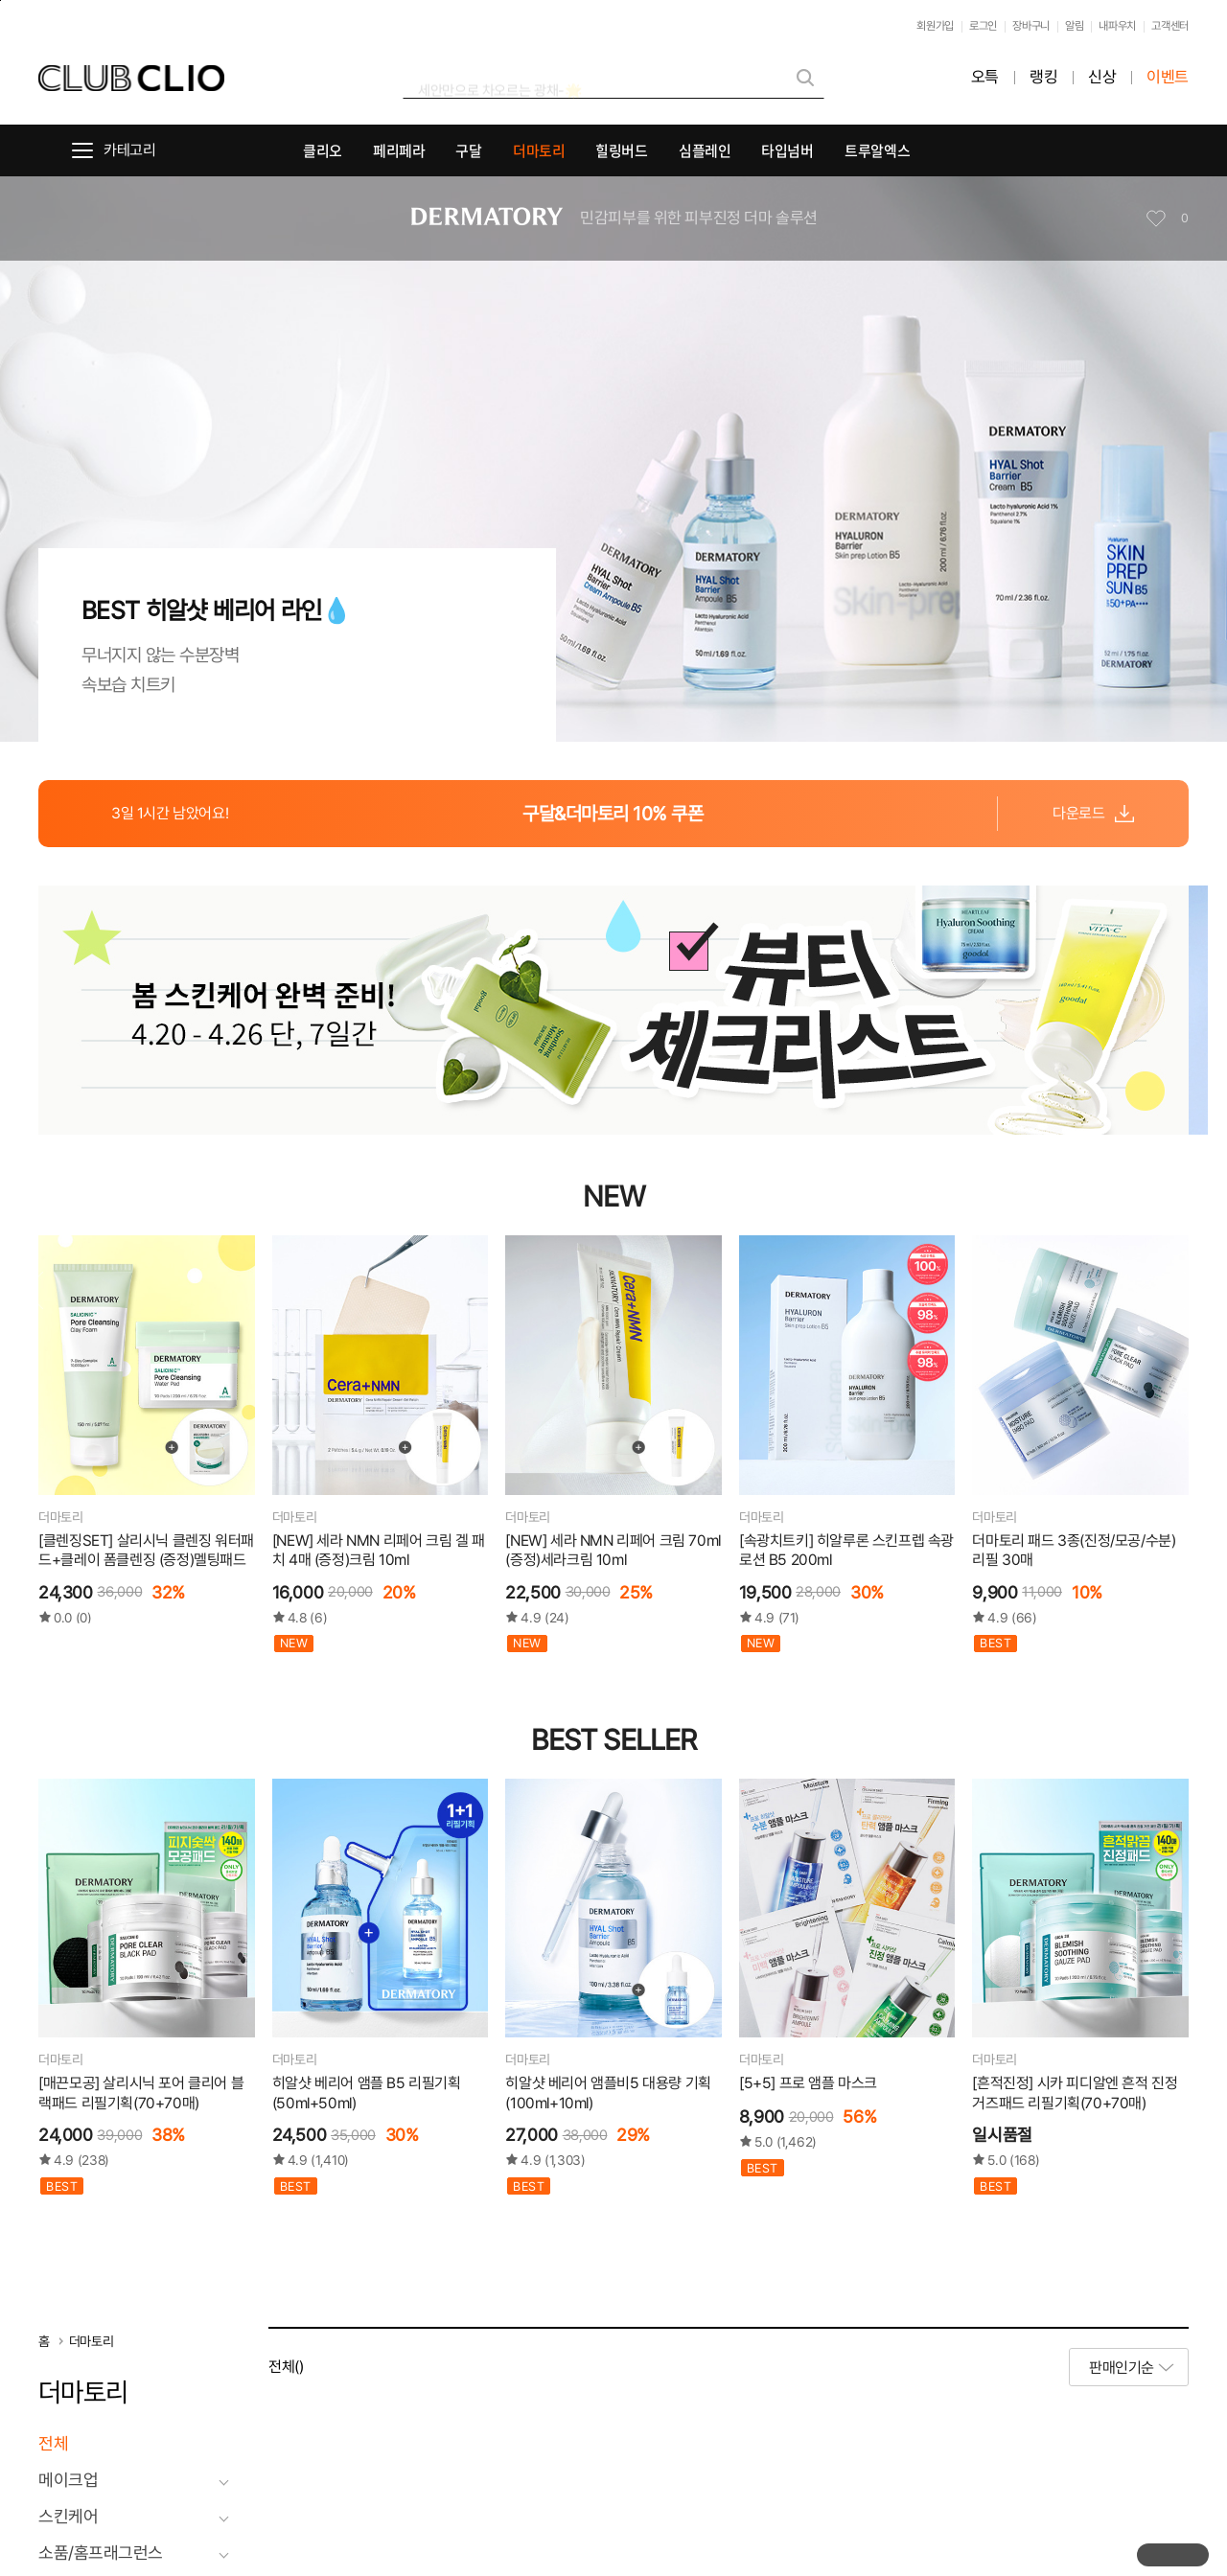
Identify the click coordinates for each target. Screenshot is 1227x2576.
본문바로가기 (0, 0)
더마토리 (539, 150)
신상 (1102, 77)
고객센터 (1170, 26)
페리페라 (399, 150)
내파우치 (1117, 26)
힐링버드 (621, 150)
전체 (53, 2443)
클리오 (322, 150)
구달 (468, 150)
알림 (1074, 26)
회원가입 (935, 26)
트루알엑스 (877, 150)
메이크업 (68, 2480)
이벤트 (1167, 77)
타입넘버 (787, 150)
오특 (985, 77)
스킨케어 (68, 2516)
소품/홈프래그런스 (100, 2553)
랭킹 (1043, 77)
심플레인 (705, 150)
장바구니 (1031, 26)
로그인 (983, 26)
